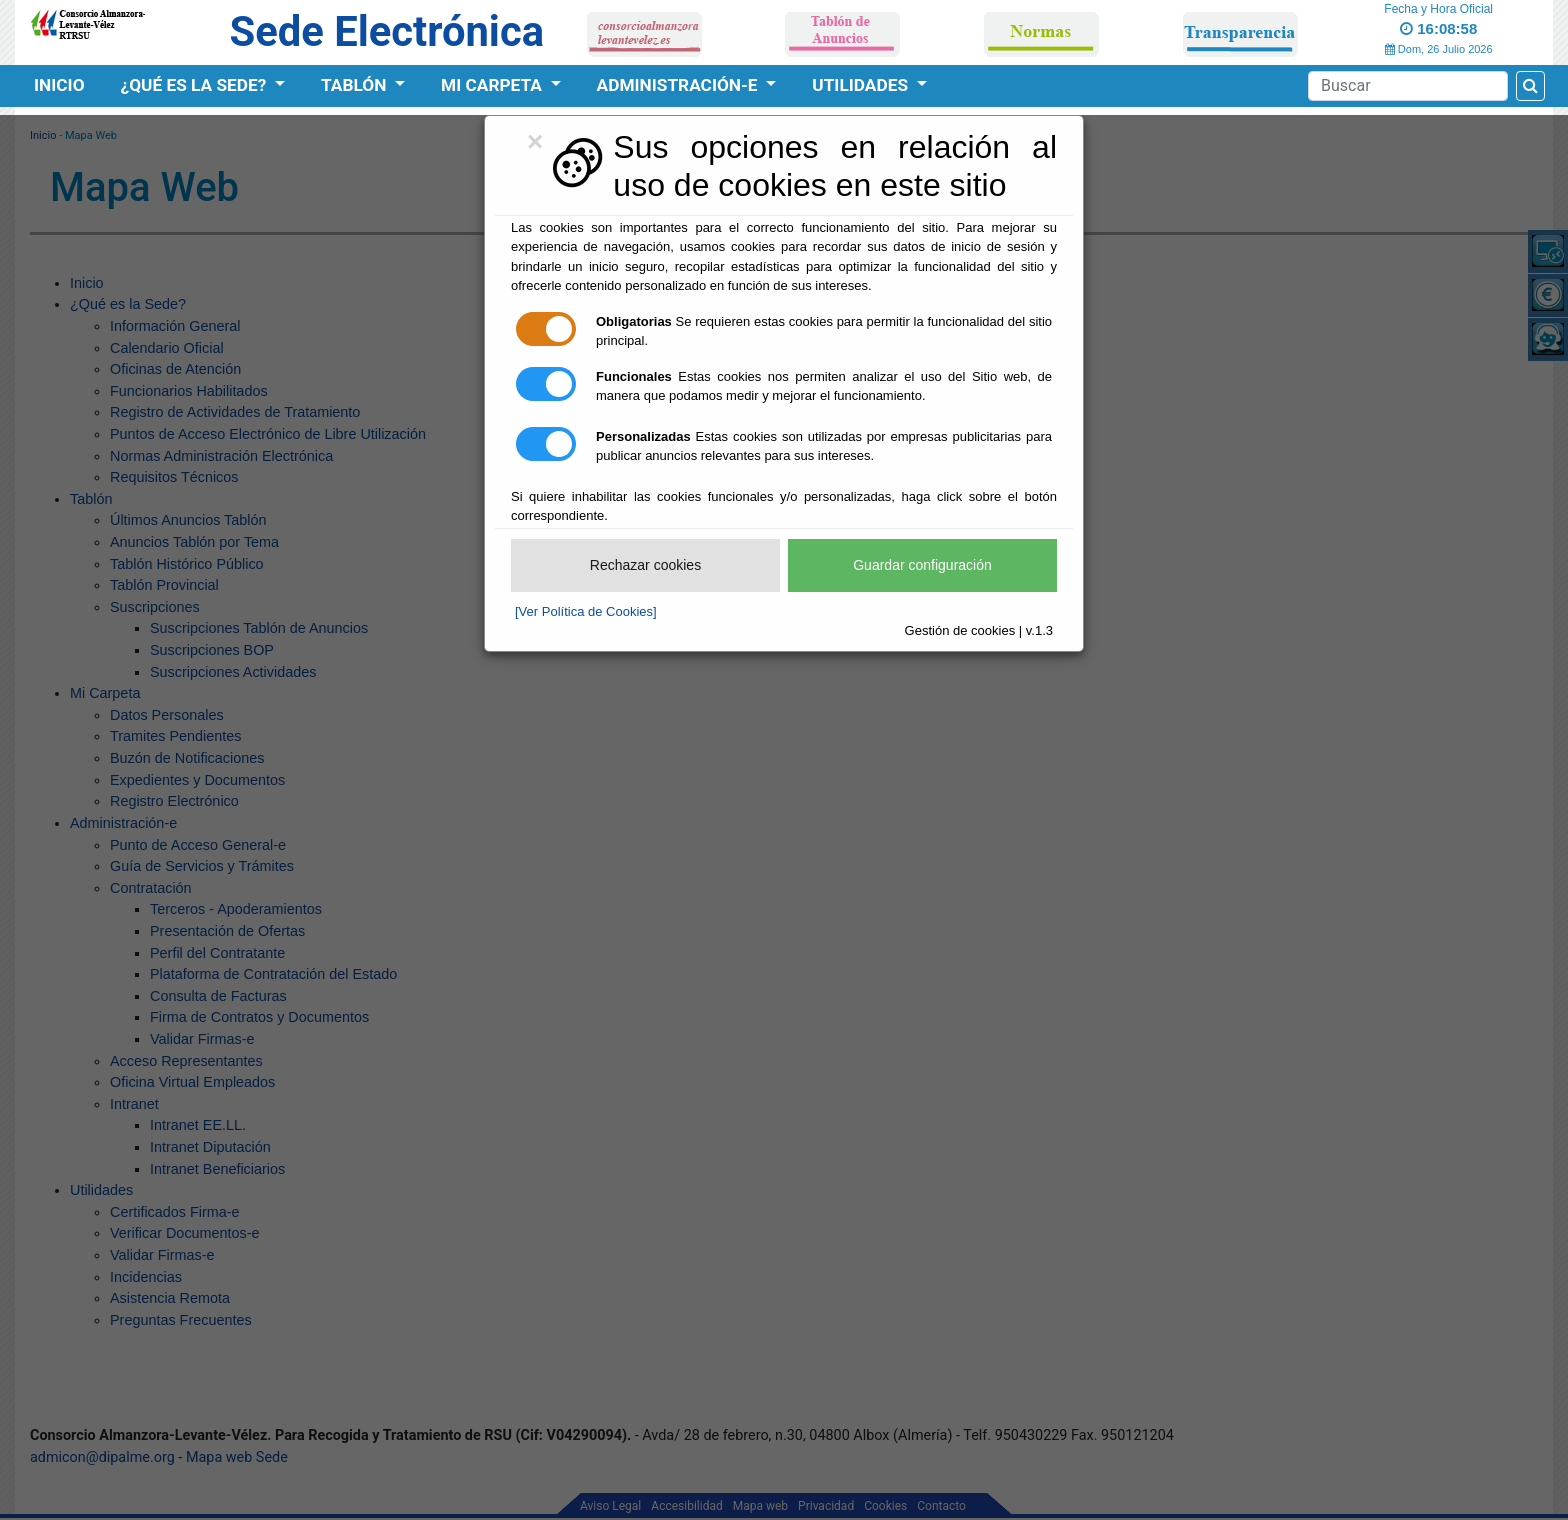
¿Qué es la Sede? (196, 85)
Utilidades (862, 85)
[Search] (1408, 86)
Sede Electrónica (387, 31)
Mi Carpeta (493, 85)
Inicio (59, 85)
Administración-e (679, 85)
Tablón (356, 85)
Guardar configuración (922, 565)
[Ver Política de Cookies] (586, 611)
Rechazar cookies (645, 565)
